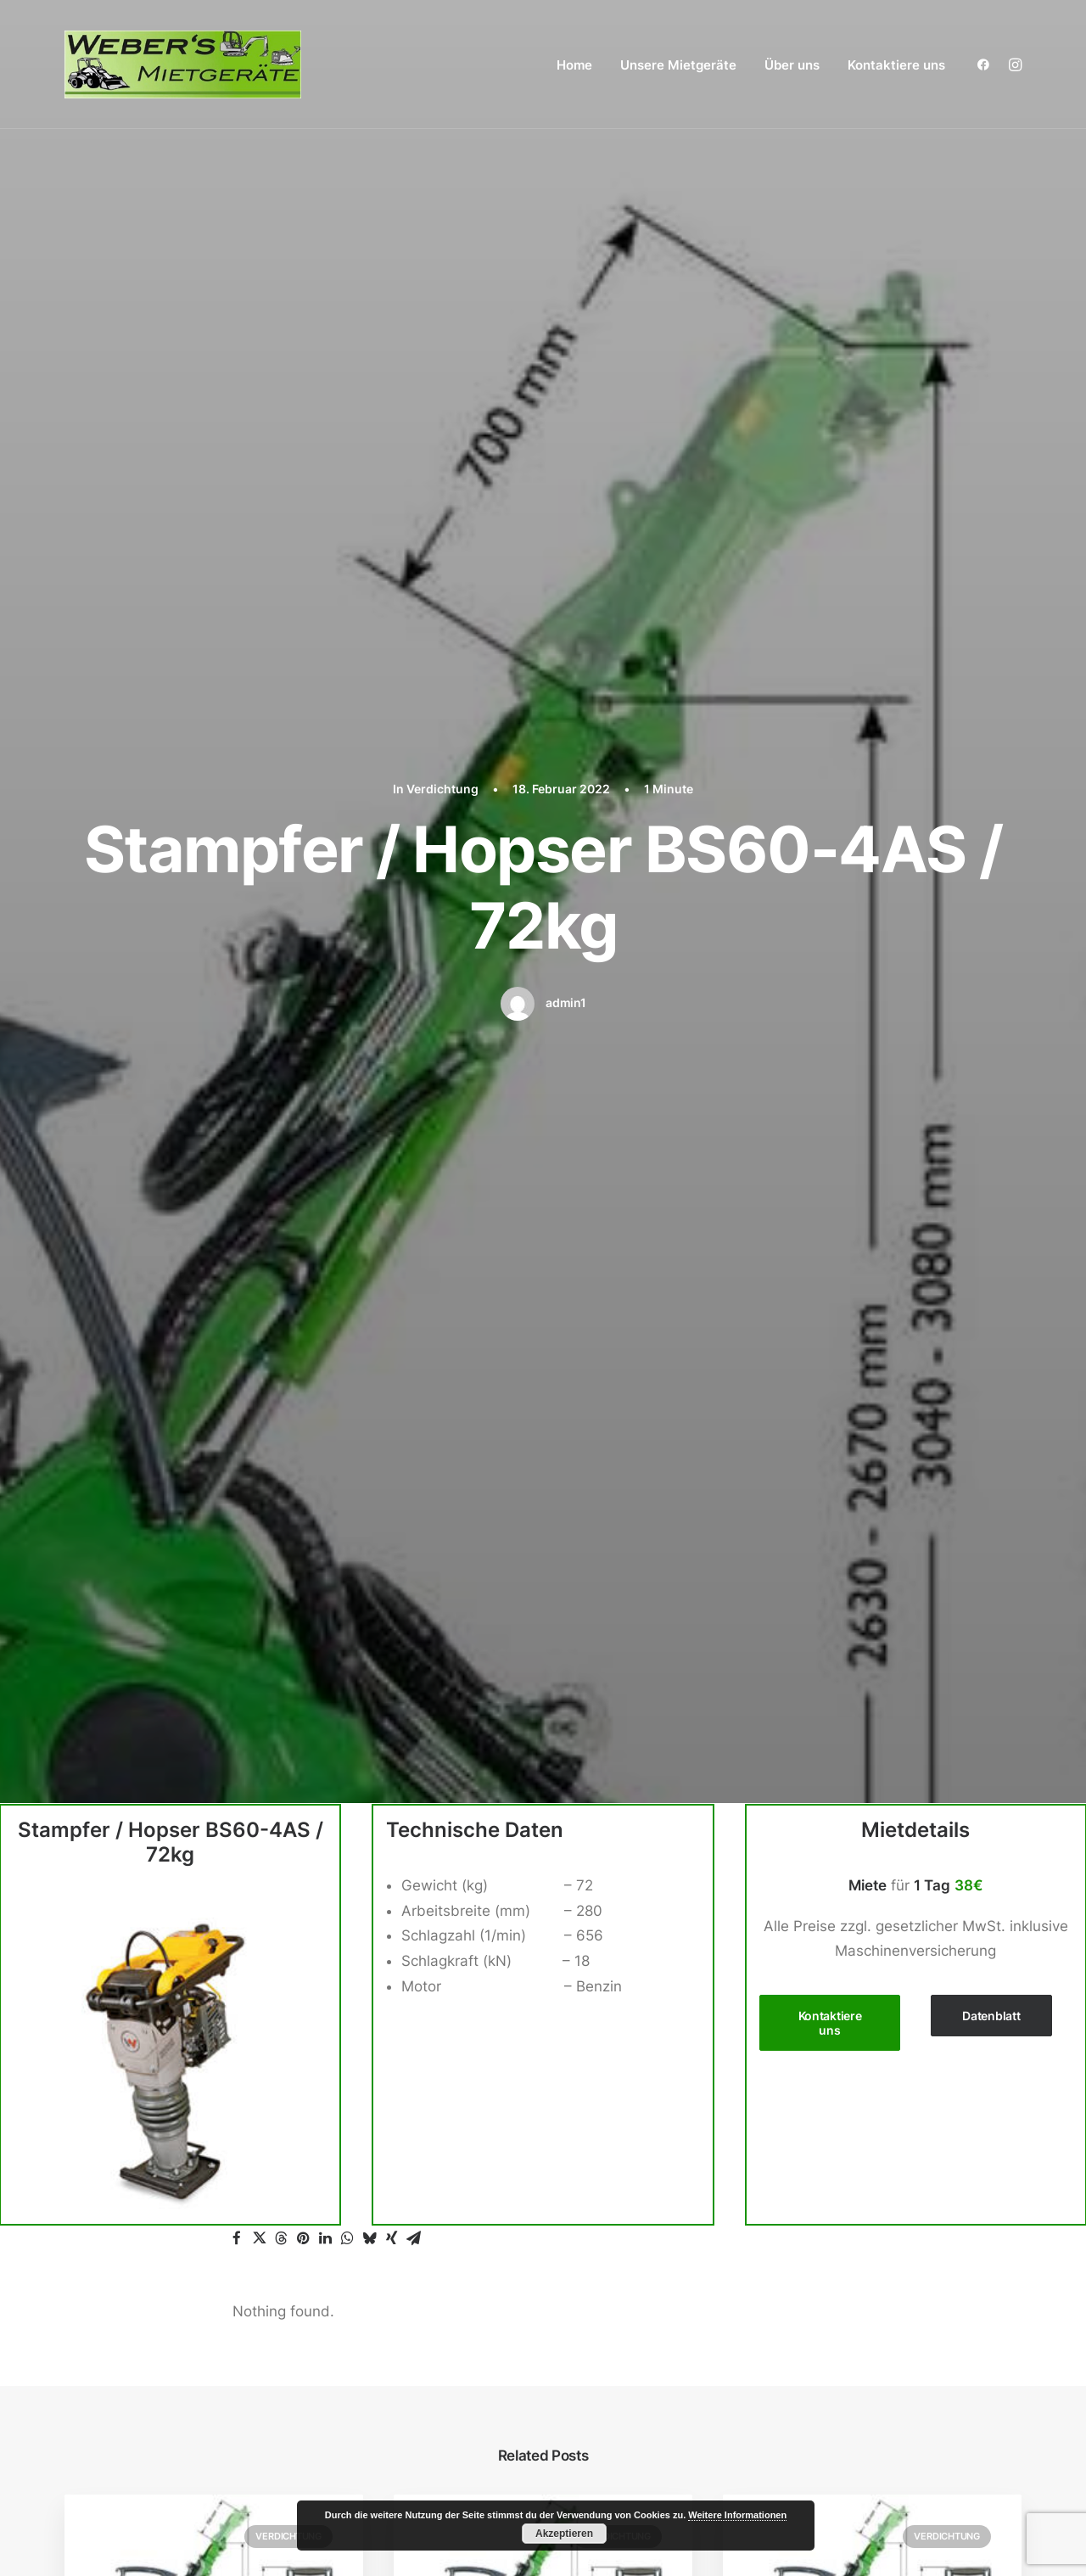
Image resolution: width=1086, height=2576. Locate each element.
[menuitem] (574, 64)
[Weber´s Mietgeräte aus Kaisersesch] (182, 64)
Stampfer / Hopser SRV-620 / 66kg (869, 1384)
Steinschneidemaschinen (836, 2268)
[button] (987, 64)
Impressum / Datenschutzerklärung (862, 2394)
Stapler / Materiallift (818, 2217)
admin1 (565, 315)
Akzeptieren (564, 2534)
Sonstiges (784, 2243)
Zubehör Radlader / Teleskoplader (875, 2167)
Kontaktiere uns (896, 65)
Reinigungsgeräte (810, 2192)
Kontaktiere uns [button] (831, 647)
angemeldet (342, 1657)
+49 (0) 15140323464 (154, 2130)
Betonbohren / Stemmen (834, 2066)
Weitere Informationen (737, 2515)
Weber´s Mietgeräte (124, 2530)
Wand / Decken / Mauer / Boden (860, 2318)
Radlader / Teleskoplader (836, 2142)
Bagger (775, 1990)
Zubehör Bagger (814, 2016)
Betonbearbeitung (812, 2041)
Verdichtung (288, 1161)
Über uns (792, 65)
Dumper (777, 2091)
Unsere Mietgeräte (678, 65)
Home (574, 65)
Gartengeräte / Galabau (832, 2116)
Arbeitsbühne (797, 1965)
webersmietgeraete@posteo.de (172, 2156)
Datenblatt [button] (991, 640)
